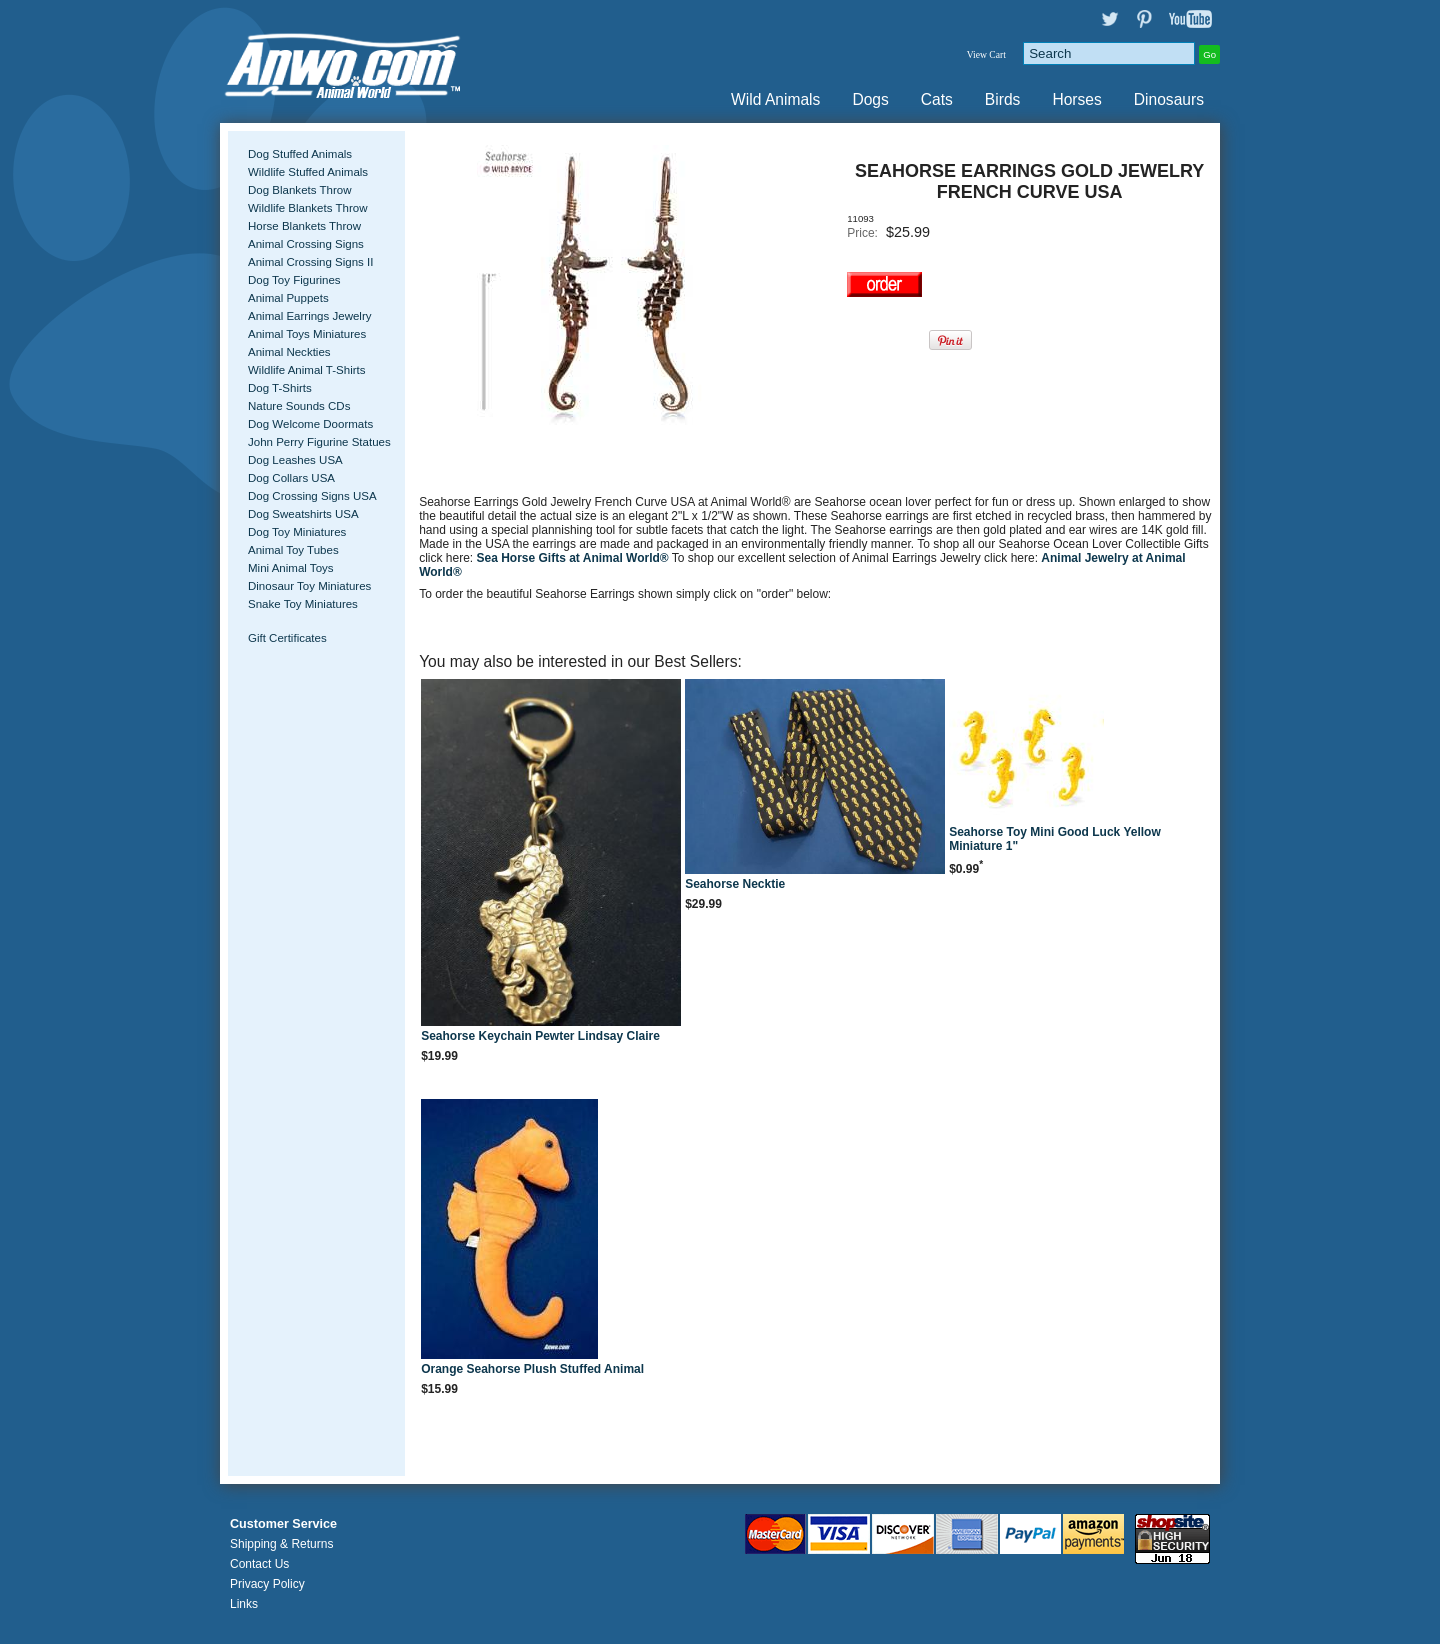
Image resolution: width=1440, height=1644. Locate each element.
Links (244, 1604)
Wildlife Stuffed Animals (308, 172)
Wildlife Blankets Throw (307, 208)
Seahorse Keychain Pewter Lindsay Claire (540, 1036)
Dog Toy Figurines (294, 280)
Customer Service (283, 1524)
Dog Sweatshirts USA (303, 514)
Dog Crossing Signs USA (312, 496)
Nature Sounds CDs (299, 406)
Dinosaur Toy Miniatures (309, 586)
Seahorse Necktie (735, 884)
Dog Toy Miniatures (297, 532)
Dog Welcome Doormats (310, 424)
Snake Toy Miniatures (303, 604)
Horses (1076, 99)
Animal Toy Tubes (293, 550)
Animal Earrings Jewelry (310, 316)
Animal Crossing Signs (306, 244)
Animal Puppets (288, 298)
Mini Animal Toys (291, 568)
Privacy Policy (267, 1584)
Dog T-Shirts (280, 388)
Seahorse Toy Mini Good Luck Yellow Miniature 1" (1055, 839)
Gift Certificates (287, 638)
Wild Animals (775, 99)
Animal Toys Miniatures (307, 334)
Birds (1003, 99)
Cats (937, 99)
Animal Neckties (289, 352)
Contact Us (259, 1564)
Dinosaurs (1169, 99)
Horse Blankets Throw (304, 226)
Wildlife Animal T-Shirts (307, 370)
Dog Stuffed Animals (300, 154)
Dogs (870, 99)
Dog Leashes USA (295, 460)
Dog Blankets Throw (299, 190)
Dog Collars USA (291, 478)
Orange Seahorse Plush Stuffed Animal (532, 1369)
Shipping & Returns (281, 1544)
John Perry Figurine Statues (319, 442)
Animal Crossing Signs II (310, 262)
